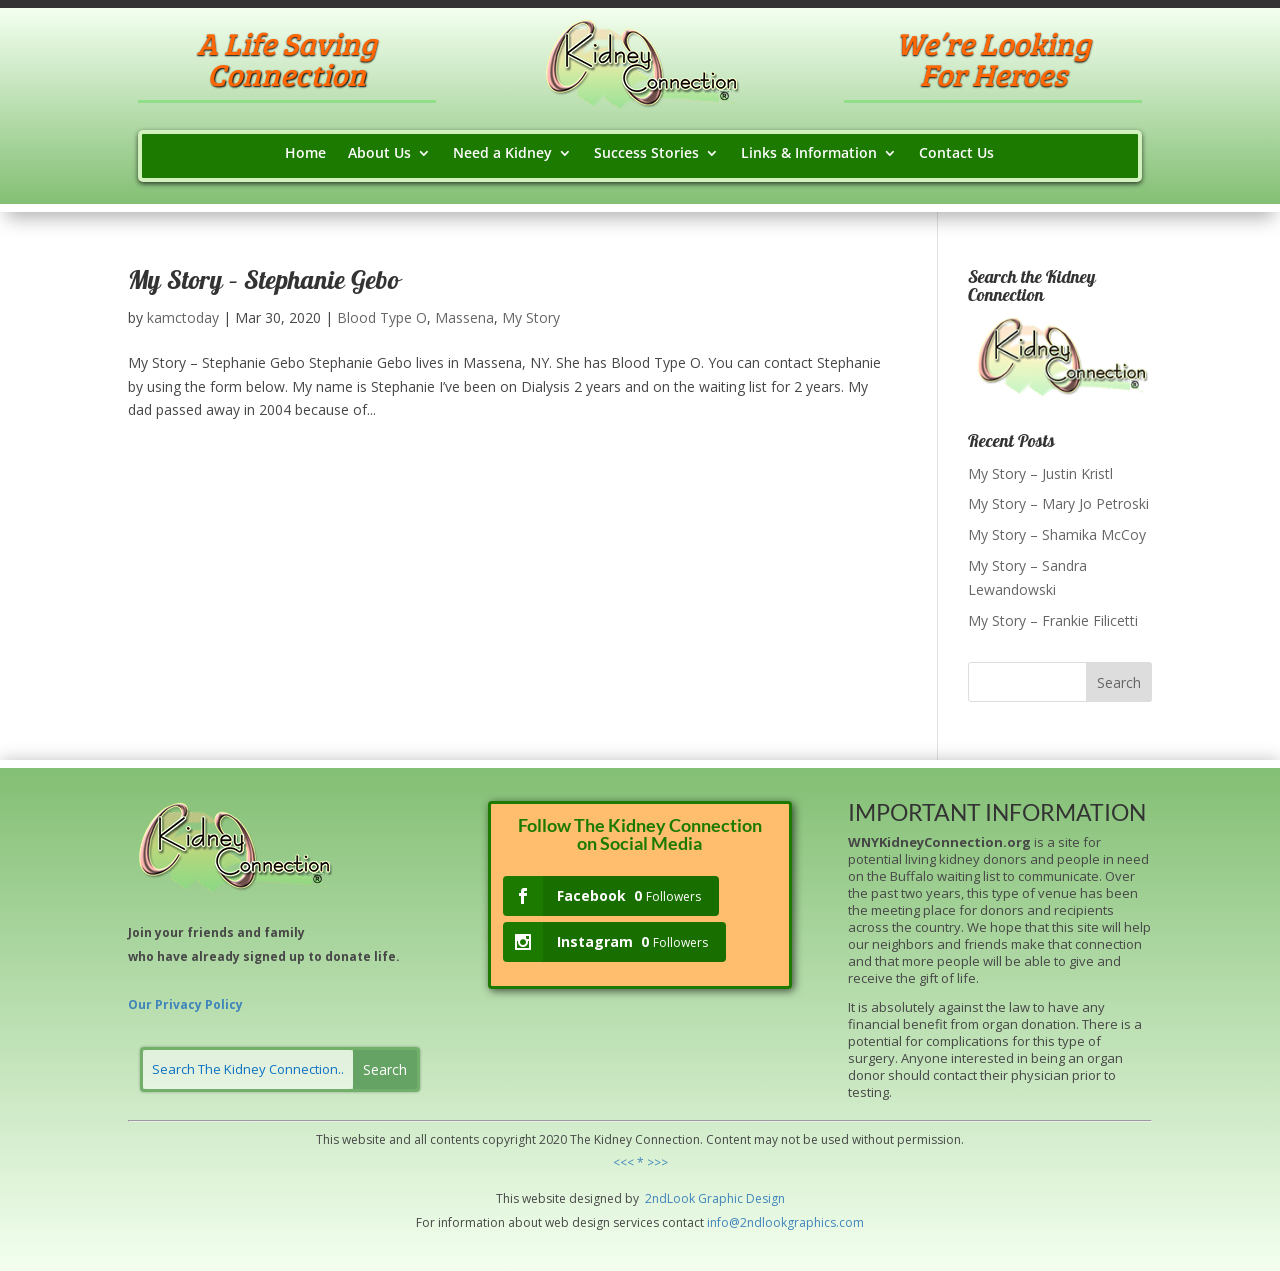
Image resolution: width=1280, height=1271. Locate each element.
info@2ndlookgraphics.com (785, 1222)
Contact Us (956, 154)
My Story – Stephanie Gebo (263, 283)
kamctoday (183, 317)
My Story (531, 317)
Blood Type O (382, 317)
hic (735, 1198)
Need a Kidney (502, 154)
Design (764, 1198)
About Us (379, 154)
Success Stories (646, 154)
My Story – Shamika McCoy (1057, 534)
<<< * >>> (640, 1162)
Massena (464, 317)
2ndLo (661, 1198)
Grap (711, 1198)
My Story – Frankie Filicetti (1053, 620)
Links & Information (809, 154)
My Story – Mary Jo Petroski (1058, 503)
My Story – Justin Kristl (1040, 473)
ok (688, 1198)
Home (305, 154)
